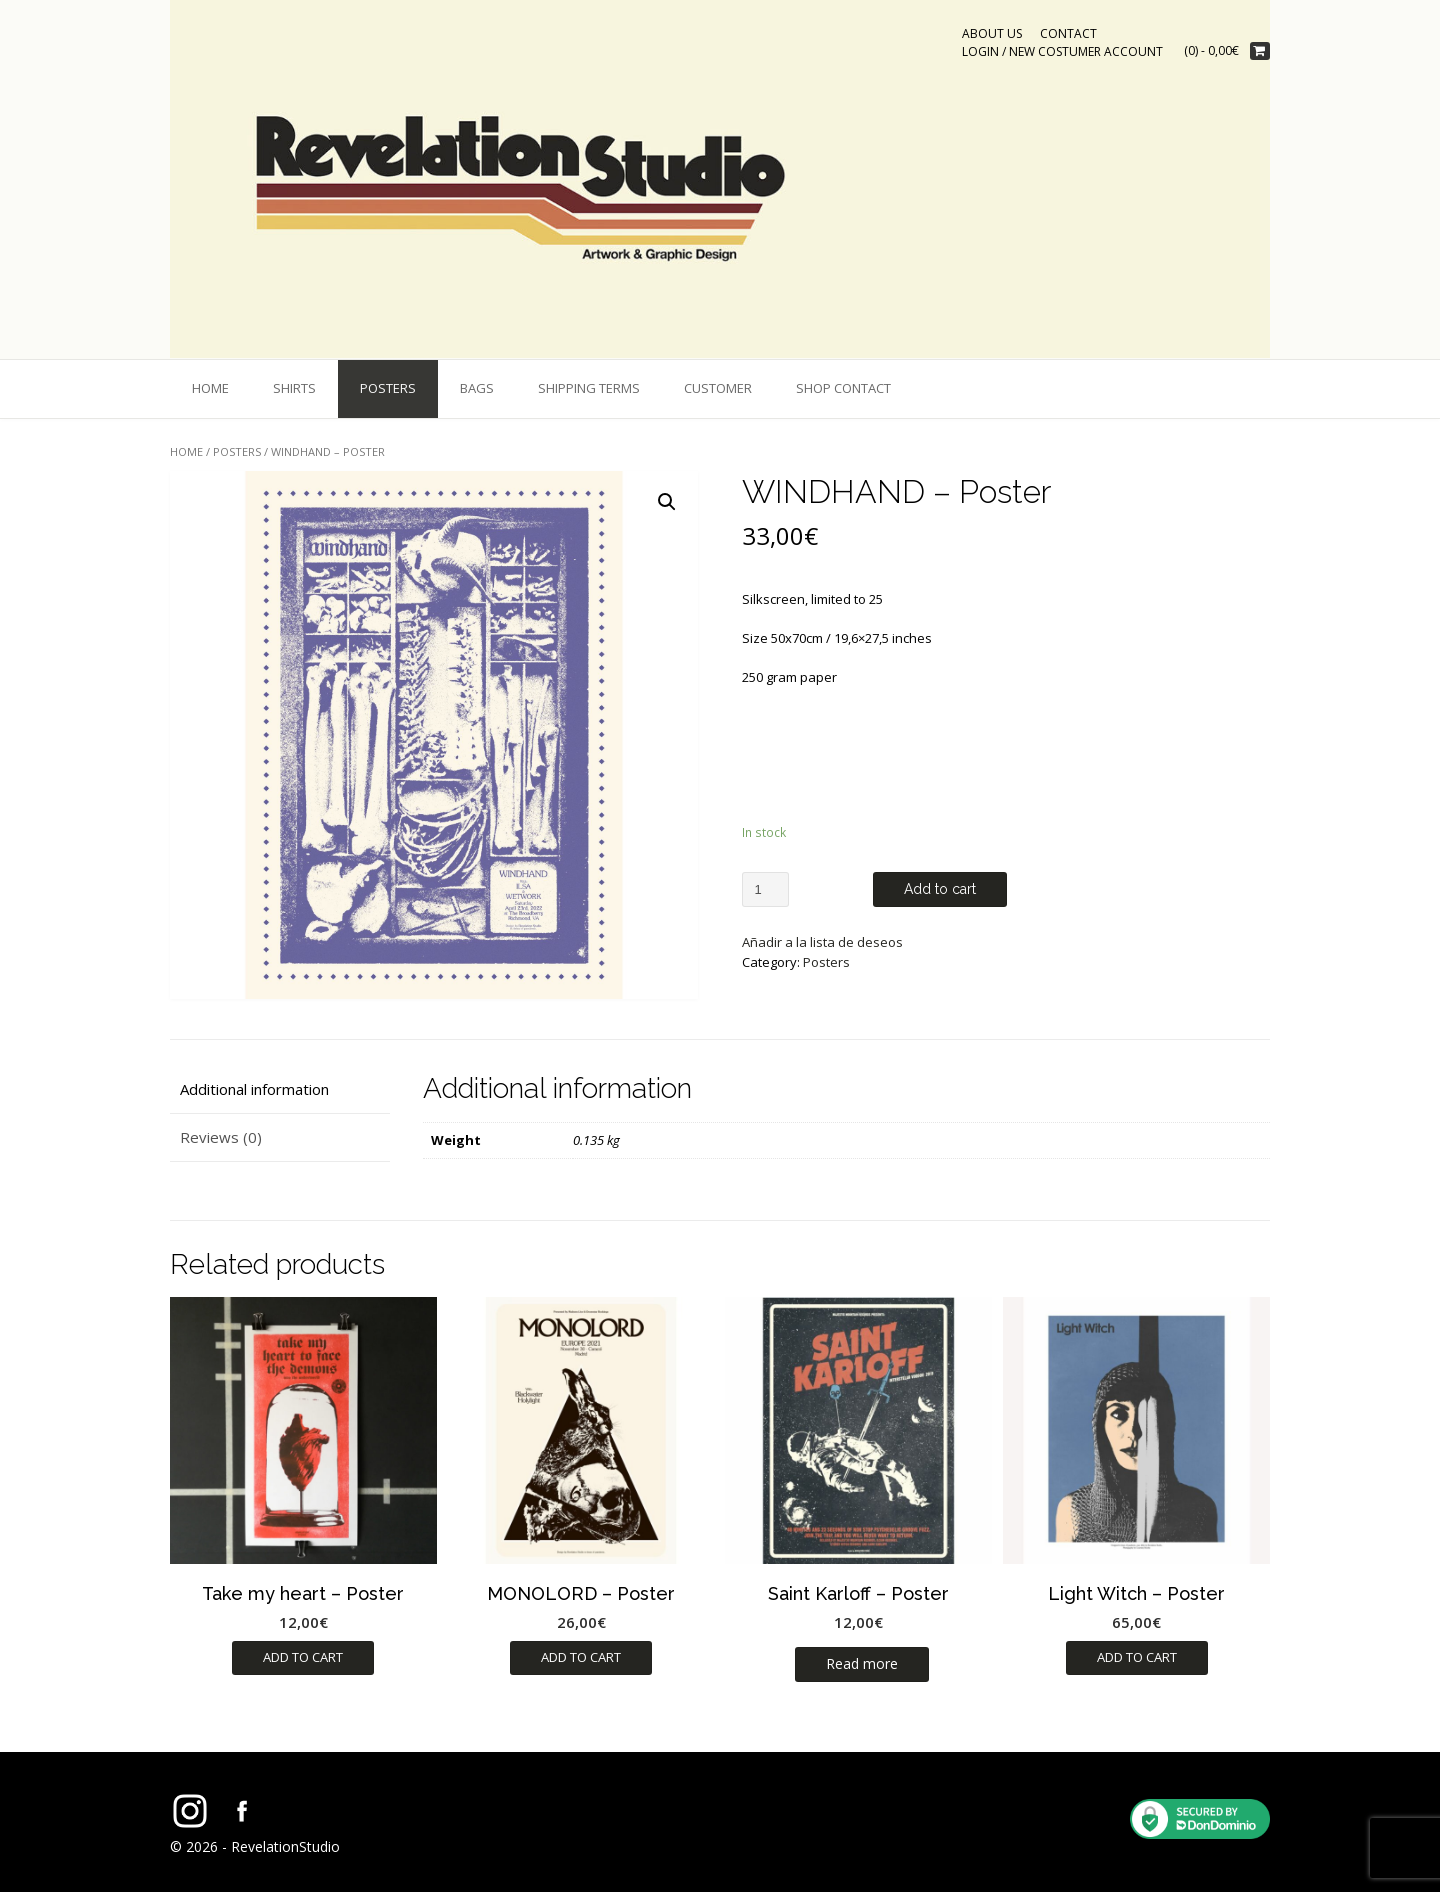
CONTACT (1068, 33)
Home (210, 388)
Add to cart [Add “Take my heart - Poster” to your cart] (303, 1657)
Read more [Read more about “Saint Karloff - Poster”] (862, 1663)
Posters (388, 388)
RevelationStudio (285, 1846)
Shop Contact (843, 388)
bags (477, 388)
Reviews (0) (221, 1137)
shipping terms (589, 388)
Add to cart (940, 889)
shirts (294, 388)
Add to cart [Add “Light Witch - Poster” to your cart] (1137, 1657)
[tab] (280, 1089)
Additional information (254, 1089)
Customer (718, 388)
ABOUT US (992, 33)
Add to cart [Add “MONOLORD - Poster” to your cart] (581, 1657)
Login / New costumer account (1062, 51)
